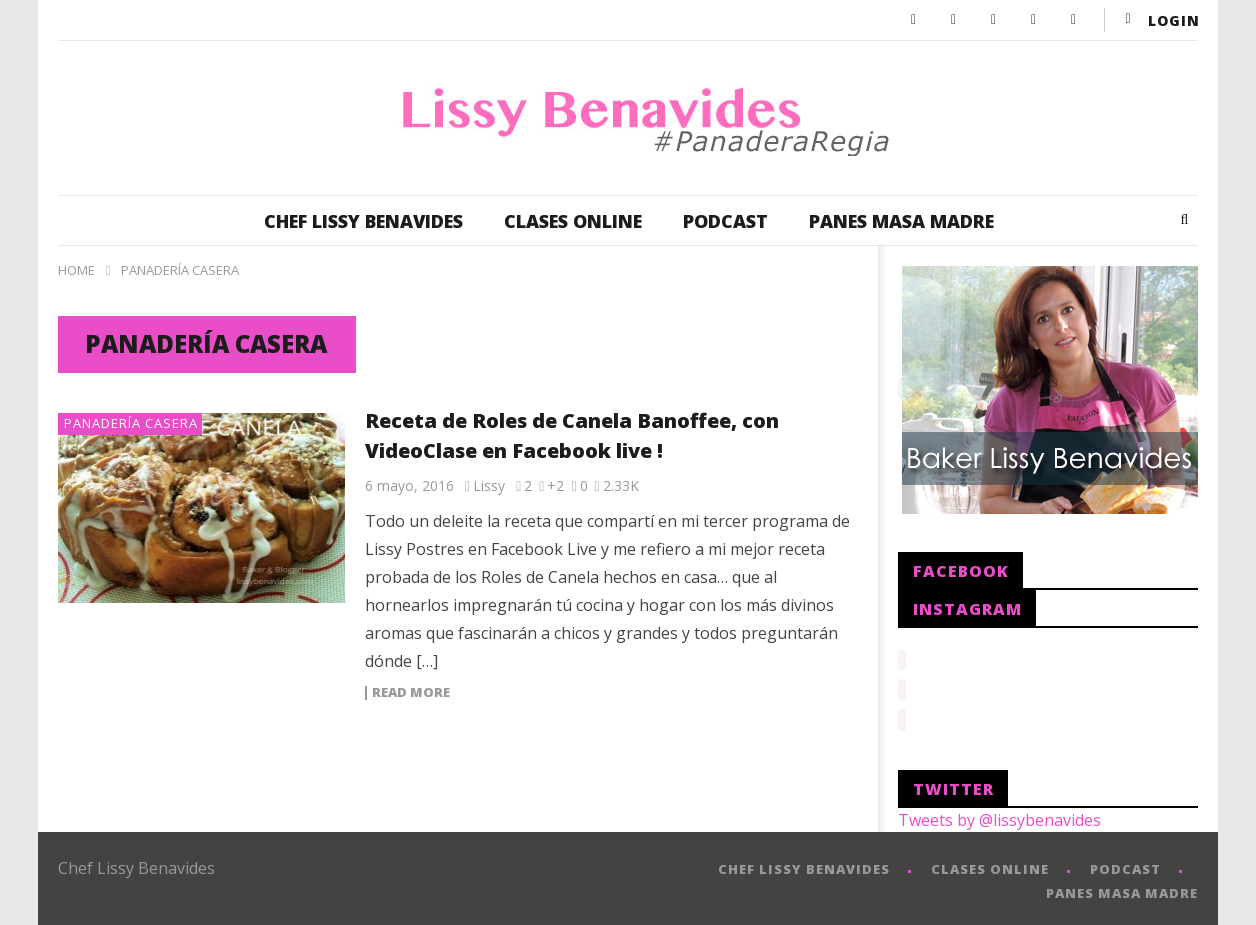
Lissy (489, 485)
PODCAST (725, 221)
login (1174, 20)
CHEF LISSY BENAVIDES (363, 221)
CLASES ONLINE (573, 221)
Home (76, 270)
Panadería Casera (131, 423)
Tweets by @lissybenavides (999, 814)
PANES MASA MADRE (901, 221)
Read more (411, 693)
